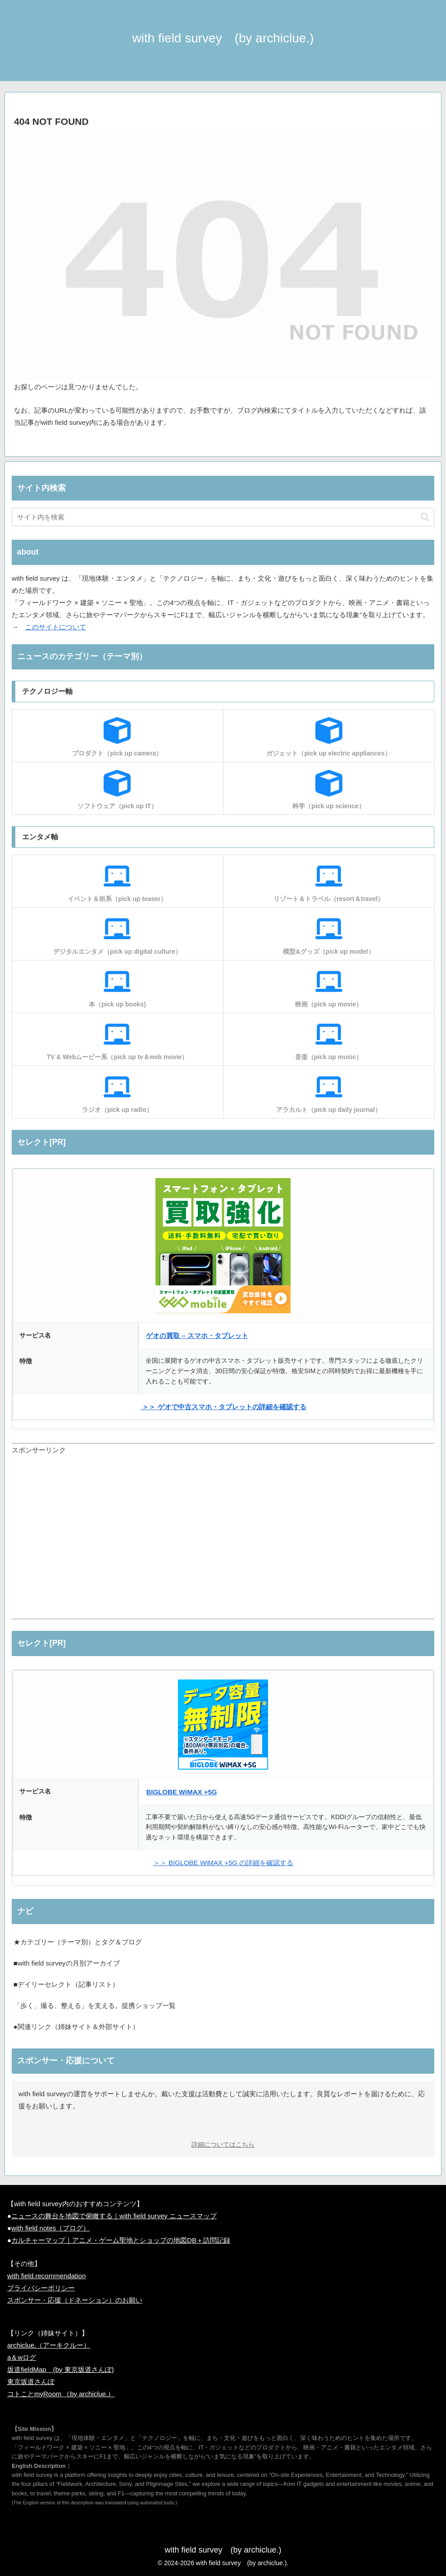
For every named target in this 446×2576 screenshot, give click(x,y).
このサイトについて (55, 627)
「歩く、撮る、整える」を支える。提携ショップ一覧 (95, 2005)
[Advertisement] (223, 1543)
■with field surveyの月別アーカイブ (67, 1963)
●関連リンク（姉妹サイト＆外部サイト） (76, 2026)
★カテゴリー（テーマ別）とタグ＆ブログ (78, 1942)
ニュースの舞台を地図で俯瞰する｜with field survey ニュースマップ (114, 2216)
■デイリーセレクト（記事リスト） (66, 1984)
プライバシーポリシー (41, 2288)
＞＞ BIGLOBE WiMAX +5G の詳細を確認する (223, 1862)
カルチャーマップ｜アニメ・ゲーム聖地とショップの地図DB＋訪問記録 (120, 2240)
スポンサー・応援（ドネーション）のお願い (74, 2300)
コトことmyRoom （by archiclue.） (60, 2394)
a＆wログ (21, 2357)
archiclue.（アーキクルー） (48, 2345)
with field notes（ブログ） (50, 2228)
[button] (425, 517)
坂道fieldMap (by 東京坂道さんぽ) (60, 2369)
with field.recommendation (46, 2276)
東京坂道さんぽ (31, 2381)
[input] (223, 517)
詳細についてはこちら (223, 2144)
